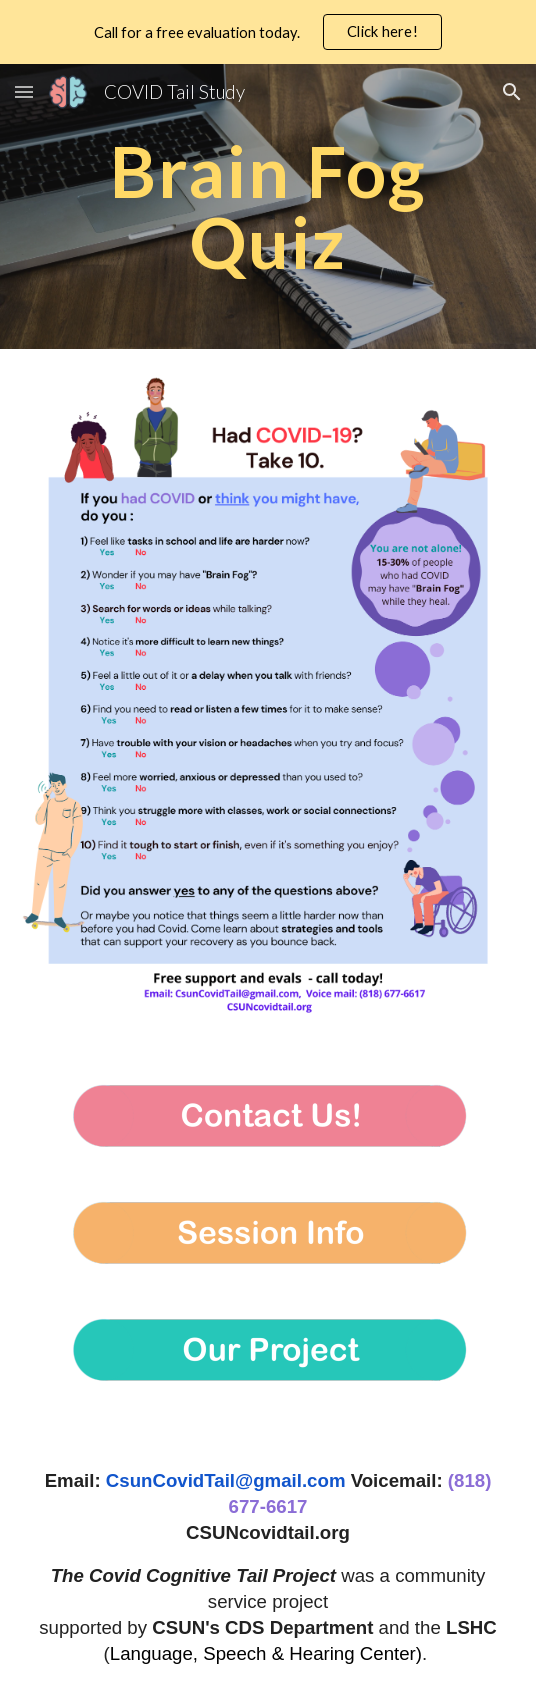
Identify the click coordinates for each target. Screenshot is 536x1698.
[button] (24, 91)
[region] (268, 32)
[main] (268, 206)
